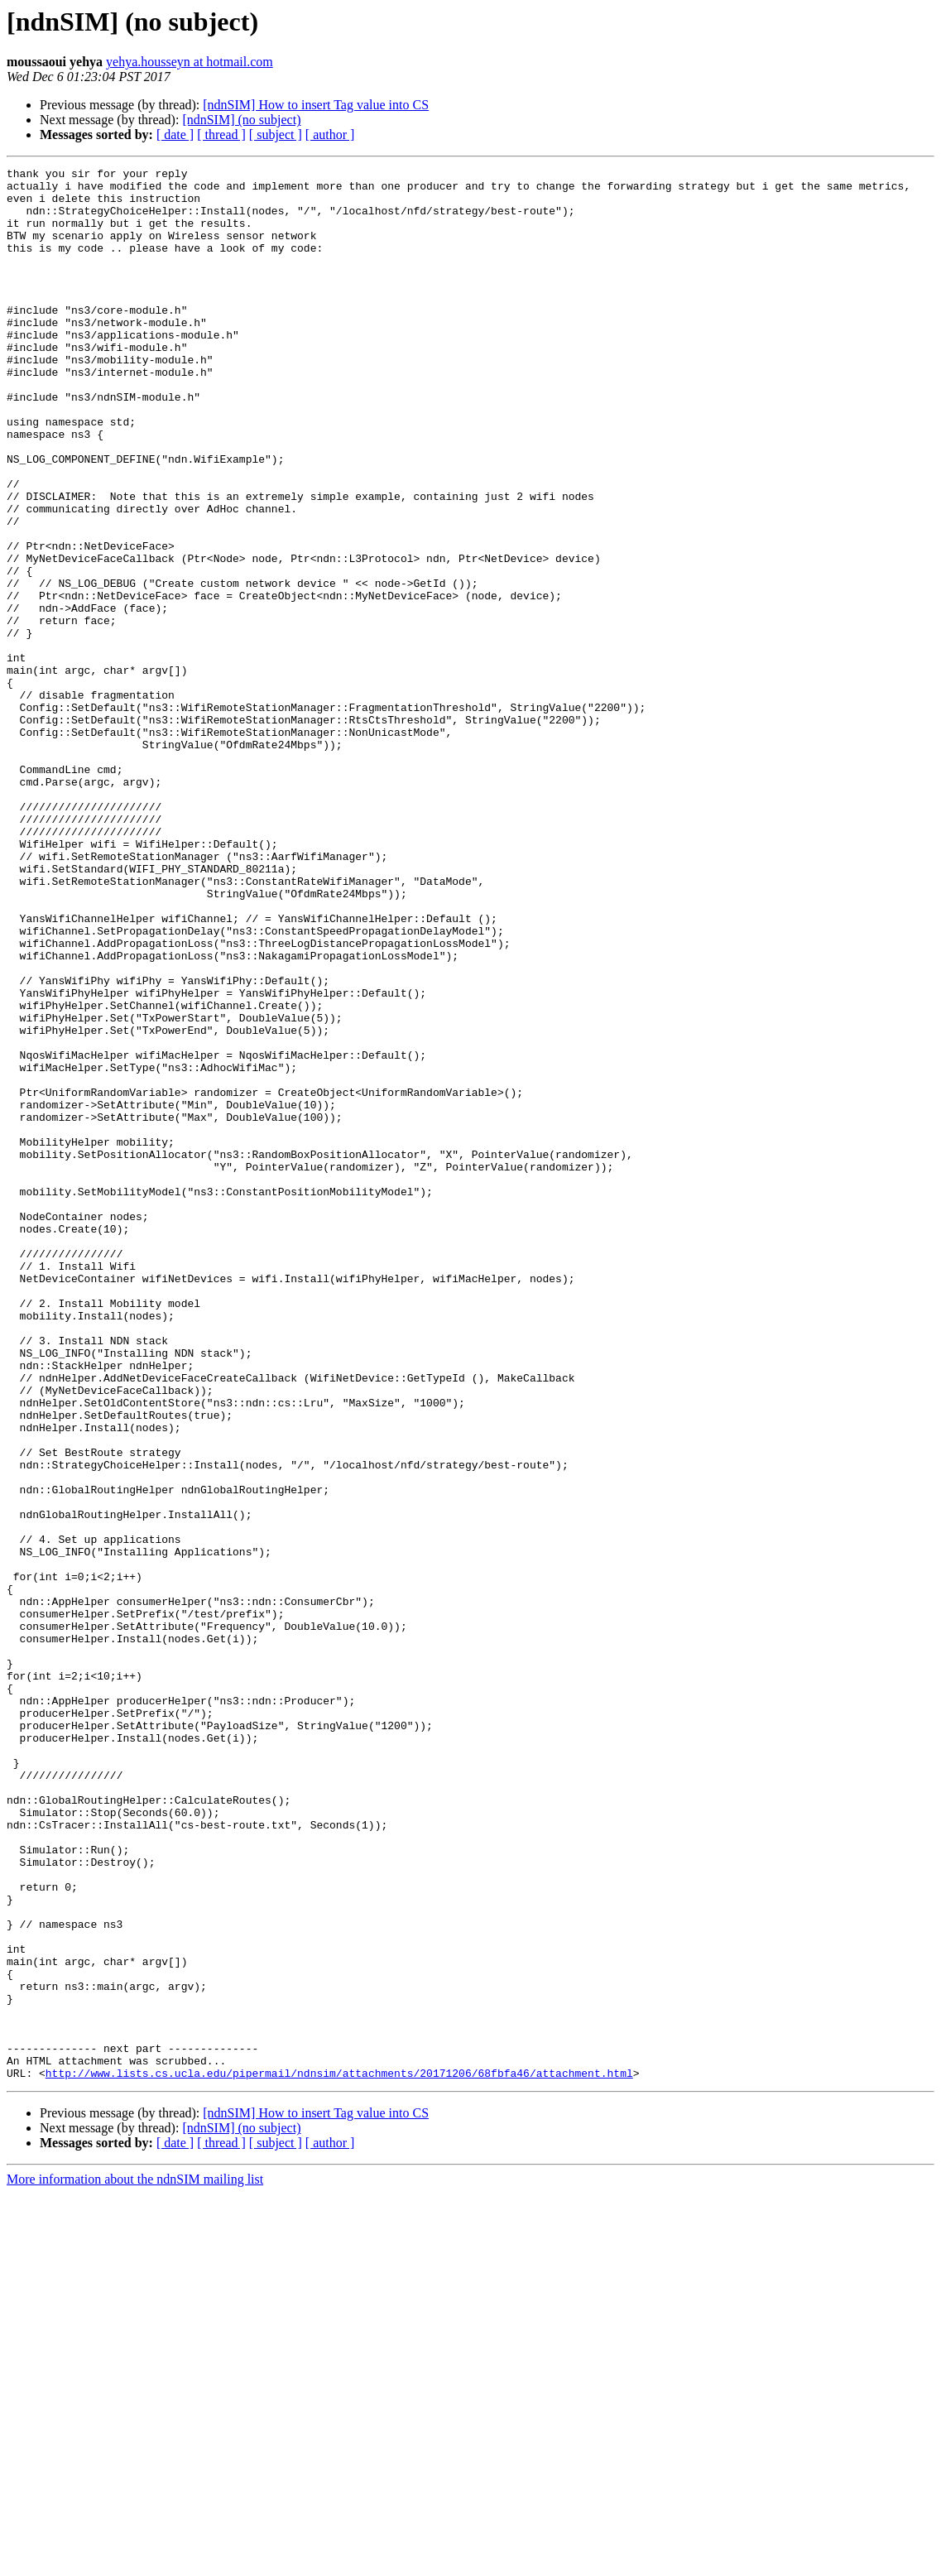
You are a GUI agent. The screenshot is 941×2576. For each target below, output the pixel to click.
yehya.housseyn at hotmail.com (189, 62)
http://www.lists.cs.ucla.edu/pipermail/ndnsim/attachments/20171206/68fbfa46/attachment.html (339, 2455)
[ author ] (330, 134)
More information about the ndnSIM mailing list (135, 2561)
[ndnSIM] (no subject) (241, 120)
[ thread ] (221, 134)
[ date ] (175, 134)
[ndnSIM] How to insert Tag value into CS (316, 105)
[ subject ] (275, 134)
